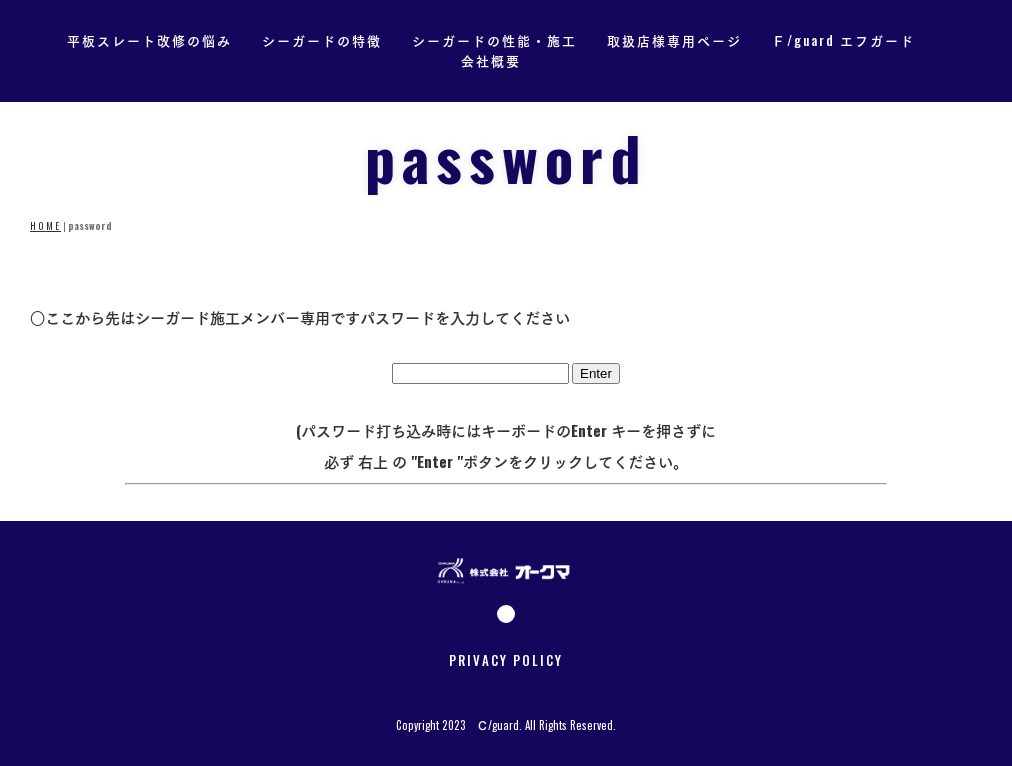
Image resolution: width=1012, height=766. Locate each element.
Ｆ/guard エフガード (843, 40)
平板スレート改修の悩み (149, 40)
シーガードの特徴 (322, 40)
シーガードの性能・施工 (494, 40)
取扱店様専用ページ (674, 40)
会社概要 (491, 61)
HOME (45, 226)
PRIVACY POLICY (506, 660)
